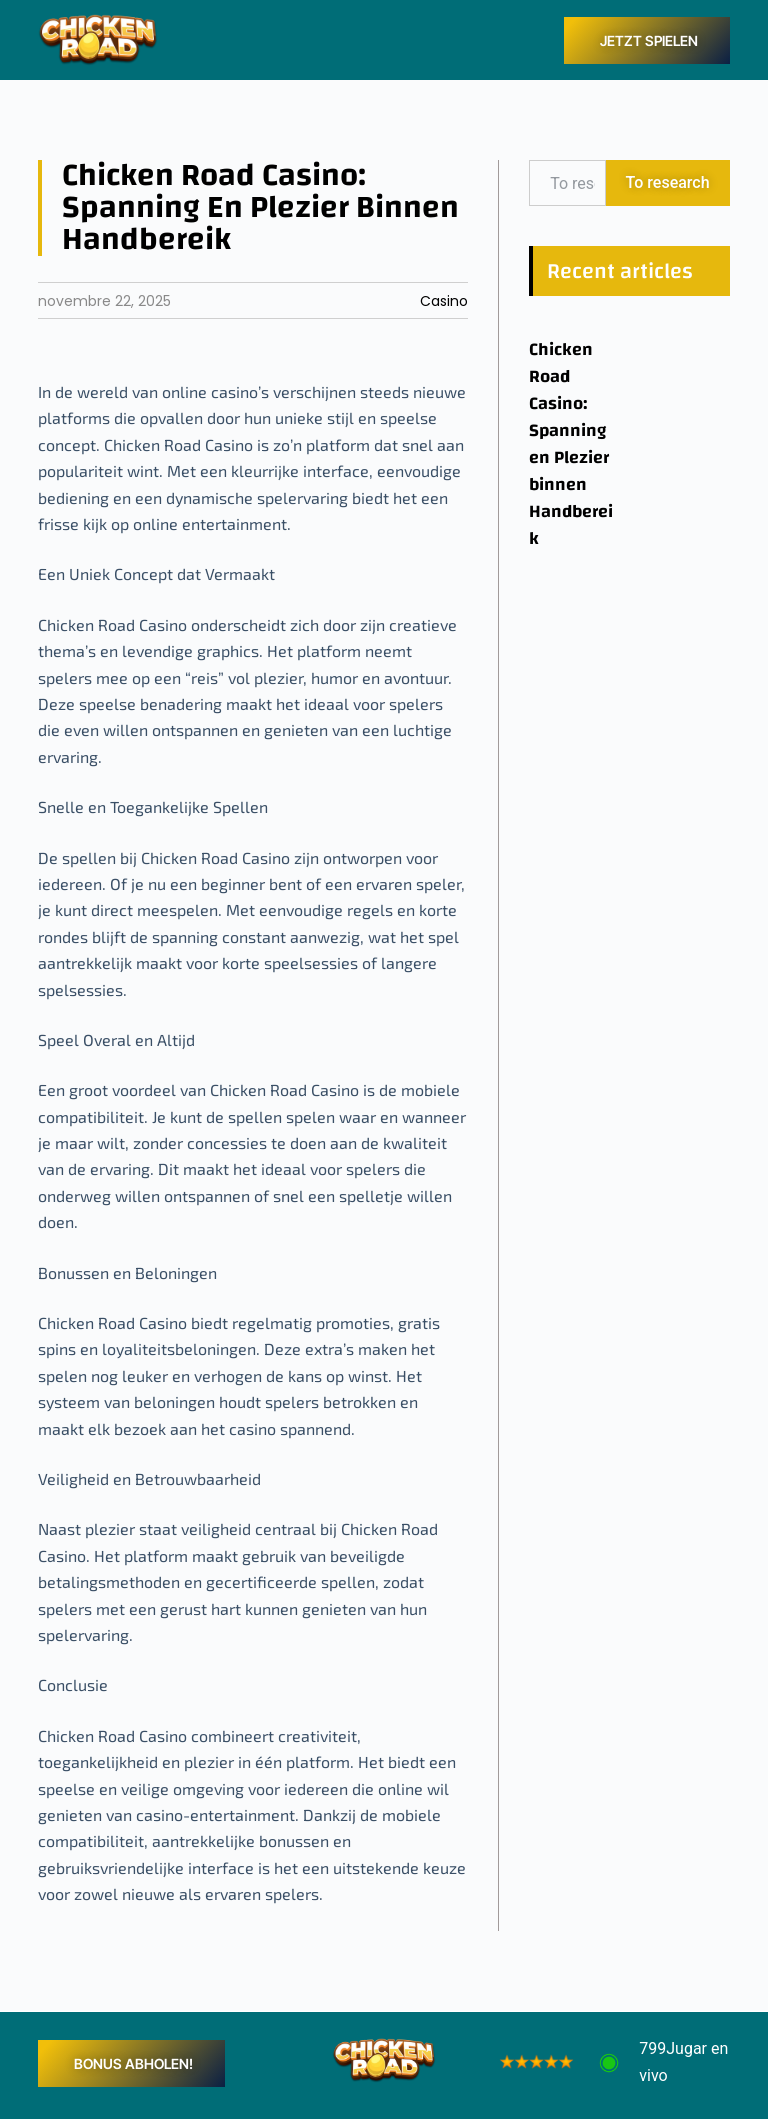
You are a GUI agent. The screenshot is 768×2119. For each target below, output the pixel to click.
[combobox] (567, 183)
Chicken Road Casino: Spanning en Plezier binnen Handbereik (571, 444)
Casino (444, 301)
